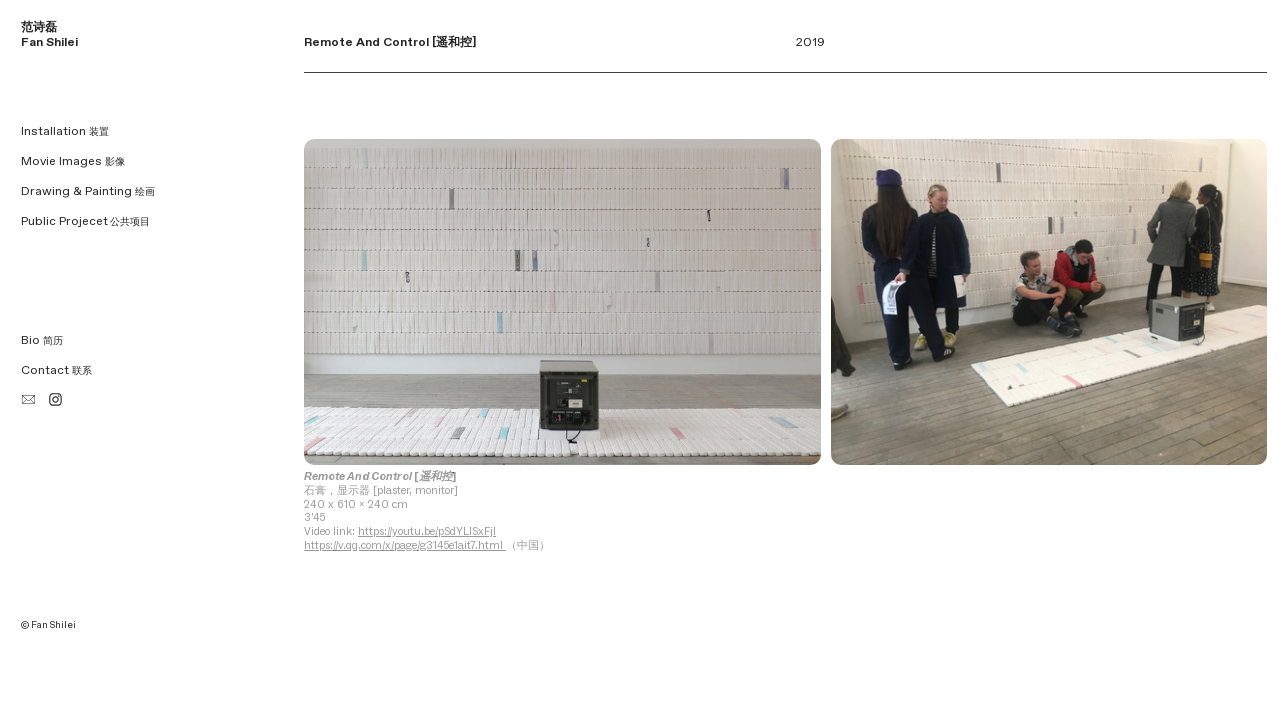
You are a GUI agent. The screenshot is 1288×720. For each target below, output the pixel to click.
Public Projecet (64, 221)
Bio (42, 340)
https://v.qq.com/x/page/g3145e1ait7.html (405, 545)
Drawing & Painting (88, 191)
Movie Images (73, 161)
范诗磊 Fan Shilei (49, 35)
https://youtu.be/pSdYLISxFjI (427, 531)
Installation (65, 131)
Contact (56, 370)
